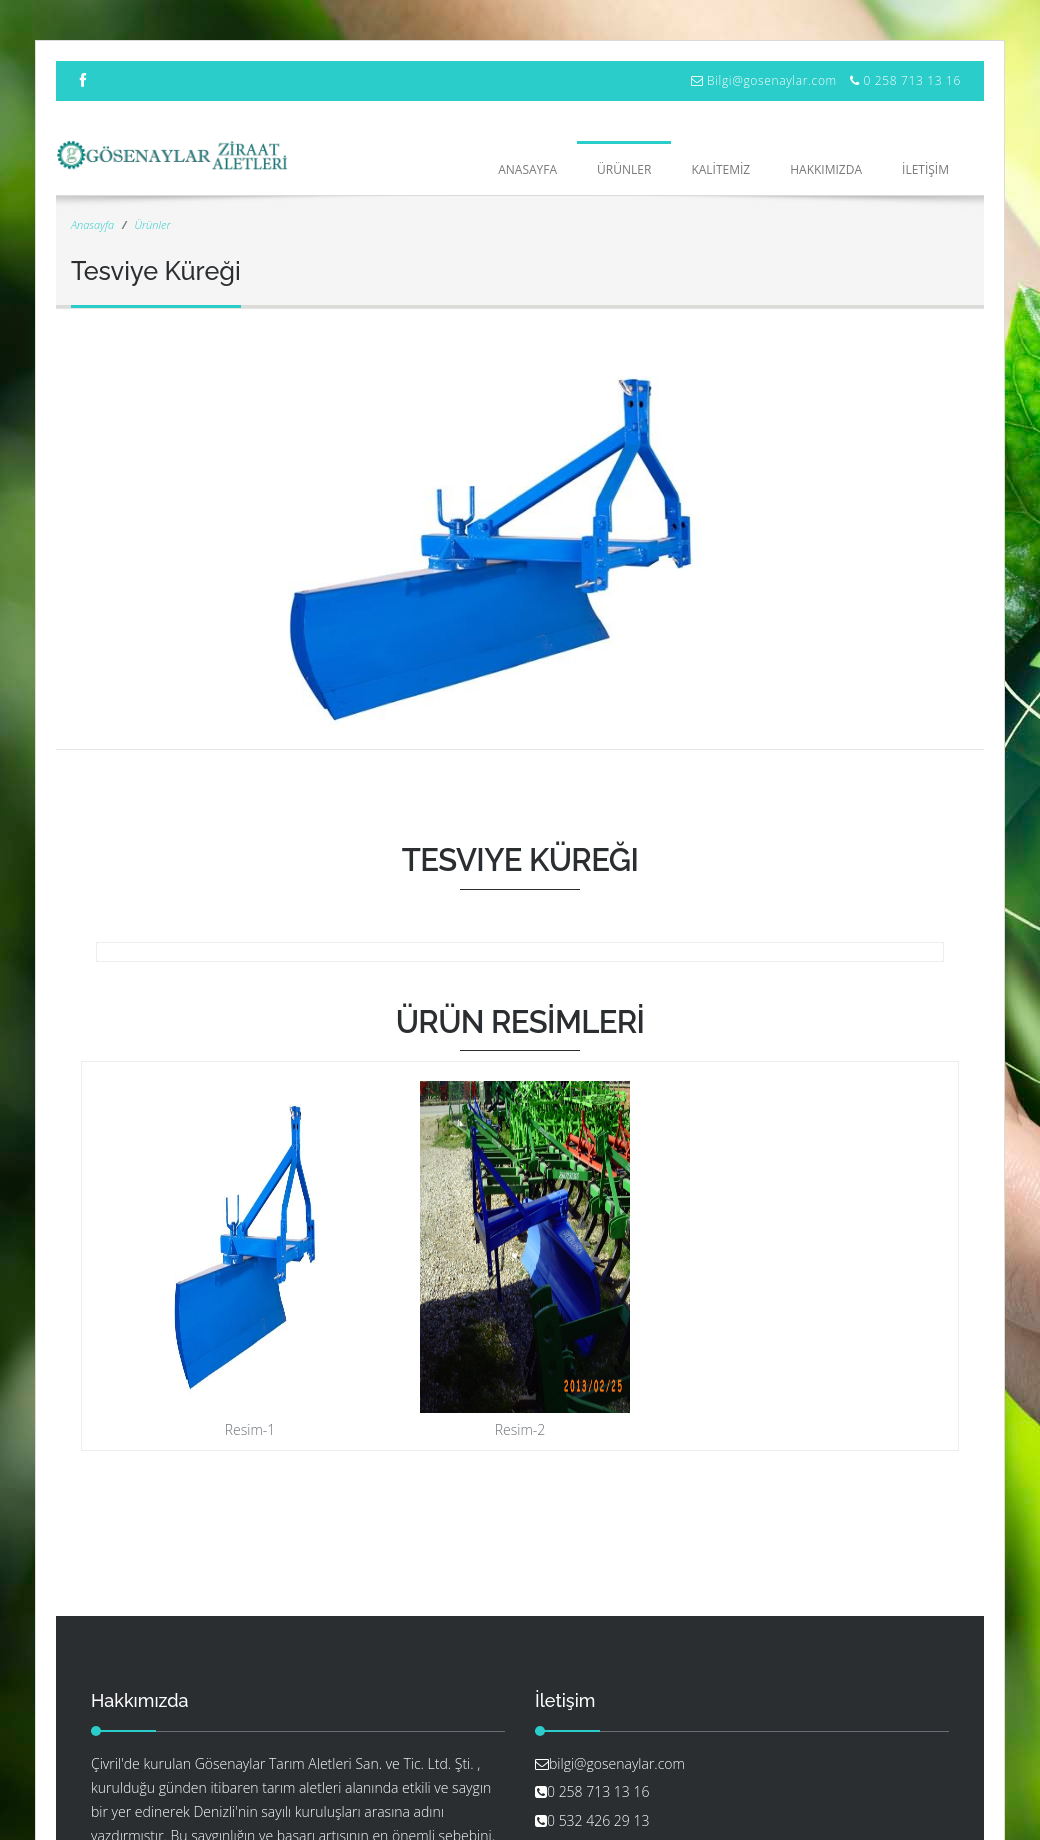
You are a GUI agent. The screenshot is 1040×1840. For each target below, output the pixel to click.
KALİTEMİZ (720, 169)
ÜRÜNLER (624, 169)
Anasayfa (527, 169)
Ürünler (152, 224)
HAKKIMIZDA (826, 169)
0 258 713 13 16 (912, 80)
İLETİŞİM (925, 169)
